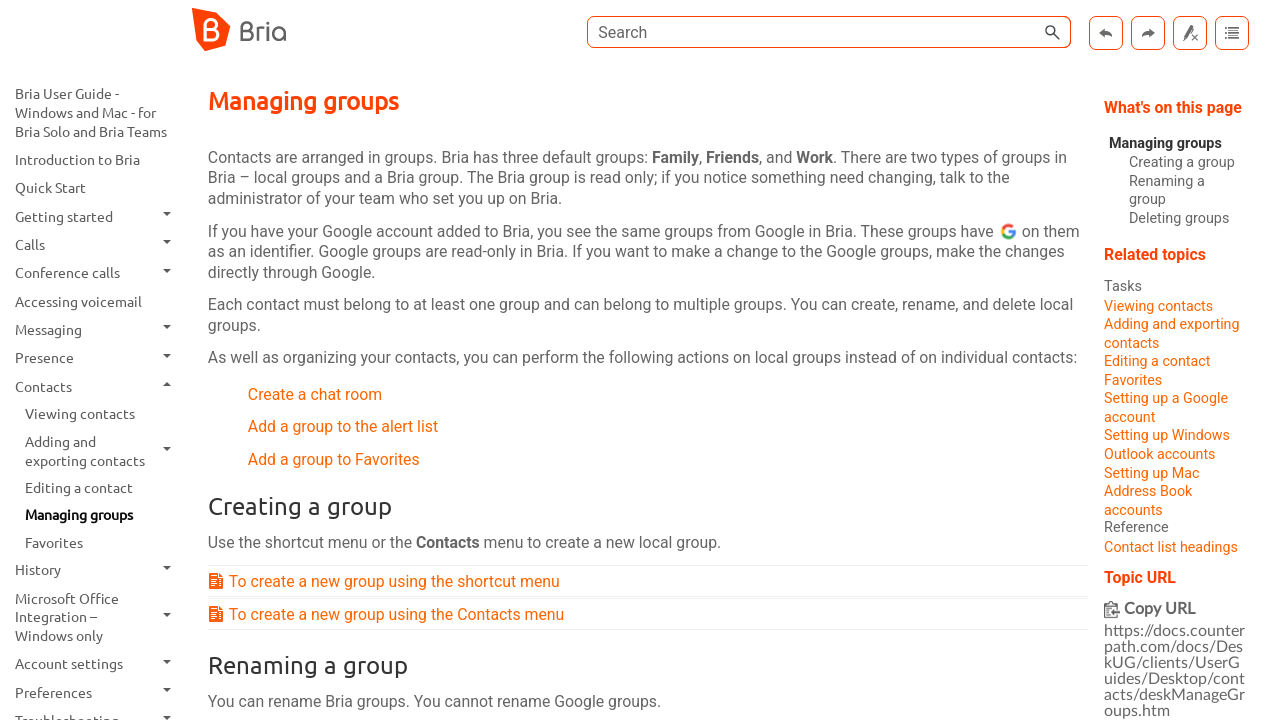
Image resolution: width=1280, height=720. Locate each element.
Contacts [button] (98, 386)
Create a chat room (316, 396)
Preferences (98, 692)
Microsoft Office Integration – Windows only (98, 617)
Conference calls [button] (98, 273)
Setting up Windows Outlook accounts (1167, 446)
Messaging (98, 329)
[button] (1053, 32)
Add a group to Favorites (335, 462)
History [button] (98, 570)
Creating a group (1182, 162)
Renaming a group (1167, 191)
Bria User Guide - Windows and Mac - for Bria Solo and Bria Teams (91, 111)
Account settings (98, 664)
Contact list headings (1171, 549)
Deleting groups (1179, 218)
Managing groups (79, 514)
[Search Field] (829, 32)
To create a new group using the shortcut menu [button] (388, 584)
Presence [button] (98, 358)
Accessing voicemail (78, 301)
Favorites (54, 542)
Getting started (98, 216)
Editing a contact (79, 487)
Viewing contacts (80, 413)
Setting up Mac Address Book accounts (1152, 493)
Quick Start (50, 187)
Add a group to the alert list (344, 429)
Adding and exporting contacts (103, 451)
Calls (98, 244)
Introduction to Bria (77, 159)
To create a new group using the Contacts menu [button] (390, 617)
